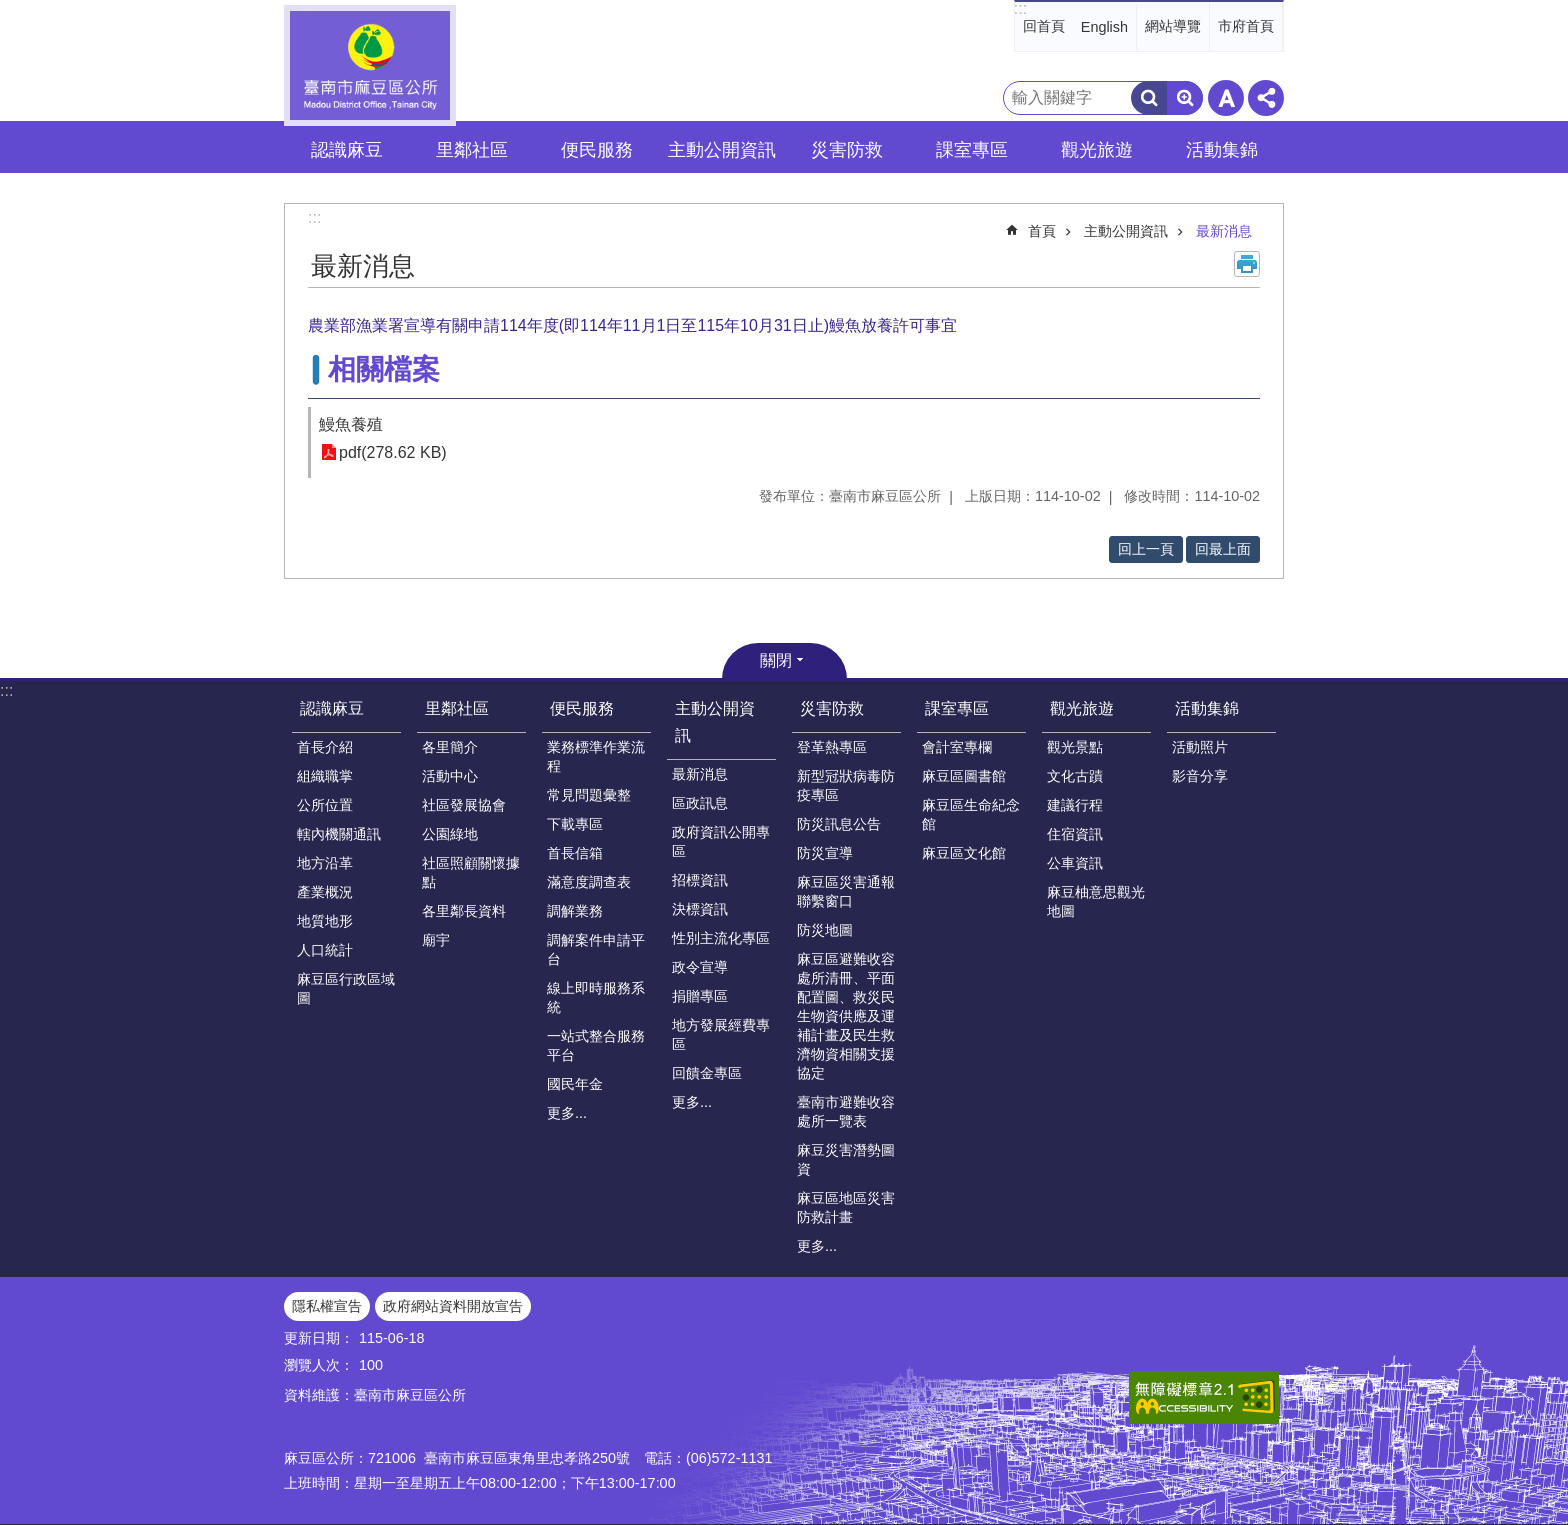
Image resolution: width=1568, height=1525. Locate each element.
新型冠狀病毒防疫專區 (846, 785)
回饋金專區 (707, 1073)
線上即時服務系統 (596, 997)
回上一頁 (1146, 549)
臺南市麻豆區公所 (370, 65)
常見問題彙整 (589, 795)
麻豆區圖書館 (964, 776)
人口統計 (325, 950)
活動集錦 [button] (1222, 150)
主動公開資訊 (1126, 231)
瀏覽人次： (319, 1365)
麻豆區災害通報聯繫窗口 (846, 891)
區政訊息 (700, 803)
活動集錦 (1207, 708)
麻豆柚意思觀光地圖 (1096, 901)
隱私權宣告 (327, 1306)
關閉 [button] (776, 660)
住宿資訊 (1075, 834)
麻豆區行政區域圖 (346, 988)
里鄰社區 (457, 708)
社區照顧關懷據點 (471, 872)
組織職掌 (325, 776)
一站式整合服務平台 (596, 1045)
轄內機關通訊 (339, 834)
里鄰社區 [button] (472, 150)
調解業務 (575, 911)
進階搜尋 (1185, 98)
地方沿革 (325, 863)
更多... (567, 1113)
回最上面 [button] (1223, 549)
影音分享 (1200, 776)
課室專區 (957, 708)
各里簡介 (450, 747)
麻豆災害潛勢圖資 (846, 1159)
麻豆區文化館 (964, 853)
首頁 (1042, 231)
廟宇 (436, 940)
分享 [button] (1266, 98)
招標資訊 (700, 880)
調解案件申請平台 (596, 949)
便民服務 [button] (597, 150)
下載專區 (575, 824)
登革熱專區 (832, 747)
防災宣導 (825, 853)
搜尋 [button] (1149, 98)
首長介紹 (325, 747)
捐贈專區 (700, 996)
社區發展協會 (464, 805)
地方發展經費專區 (721, 1034)
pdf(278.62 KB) (393, 452)
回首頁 (1044, 26)
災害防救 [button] (847, 150)
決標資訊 (700, 909)
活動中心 (450, 776)
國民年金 (575, 1084)
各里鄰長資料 (464, 911)
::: (1020, 8)
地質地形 (325, 921)
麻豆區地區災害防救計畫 (846, 1207)
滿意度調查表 (589, 882)
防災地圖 (825, 930)
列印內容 (1247, 264)
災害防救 (832, 708)
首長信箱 (575, 853)
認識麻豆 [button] (347, 150)
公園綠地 (450, 834)
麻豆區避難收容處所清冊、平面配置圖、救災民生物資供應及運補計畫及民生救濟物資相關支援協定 (846, 1016)
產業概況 (325, 892)
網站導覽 (1173, 26)
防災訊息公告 (839, 824)
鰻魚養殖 (351, 424)
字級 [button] (1226, 98)
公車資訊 (1075, 863)
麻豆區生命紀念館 (971, 814)
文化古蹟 (1075, 776)
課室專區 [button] (972, 150)
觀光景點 (1075, 747)
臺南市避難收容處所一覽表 (846, 1111)
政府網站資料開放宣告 (453, 1306)
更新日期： (319, 1338)
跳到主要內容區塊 (10, 10)
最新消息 (1224, 231)
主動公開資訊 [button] (722, 150)
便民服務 (582, 708)
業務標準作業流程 (596, 756)
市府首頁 (1246, 26)
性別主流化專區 (721, 938)
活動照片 (1200, 747)
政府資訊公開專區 (721, 841)
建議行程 (1075, 805)
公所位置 (325, 805)
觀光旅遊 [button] (1097, 150)
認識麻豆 (332, 708)
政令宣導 (700, 967)
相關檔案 (384, 369)
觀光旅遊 (1082, 708)
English (1104, 27)
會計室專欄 (957, 747)
